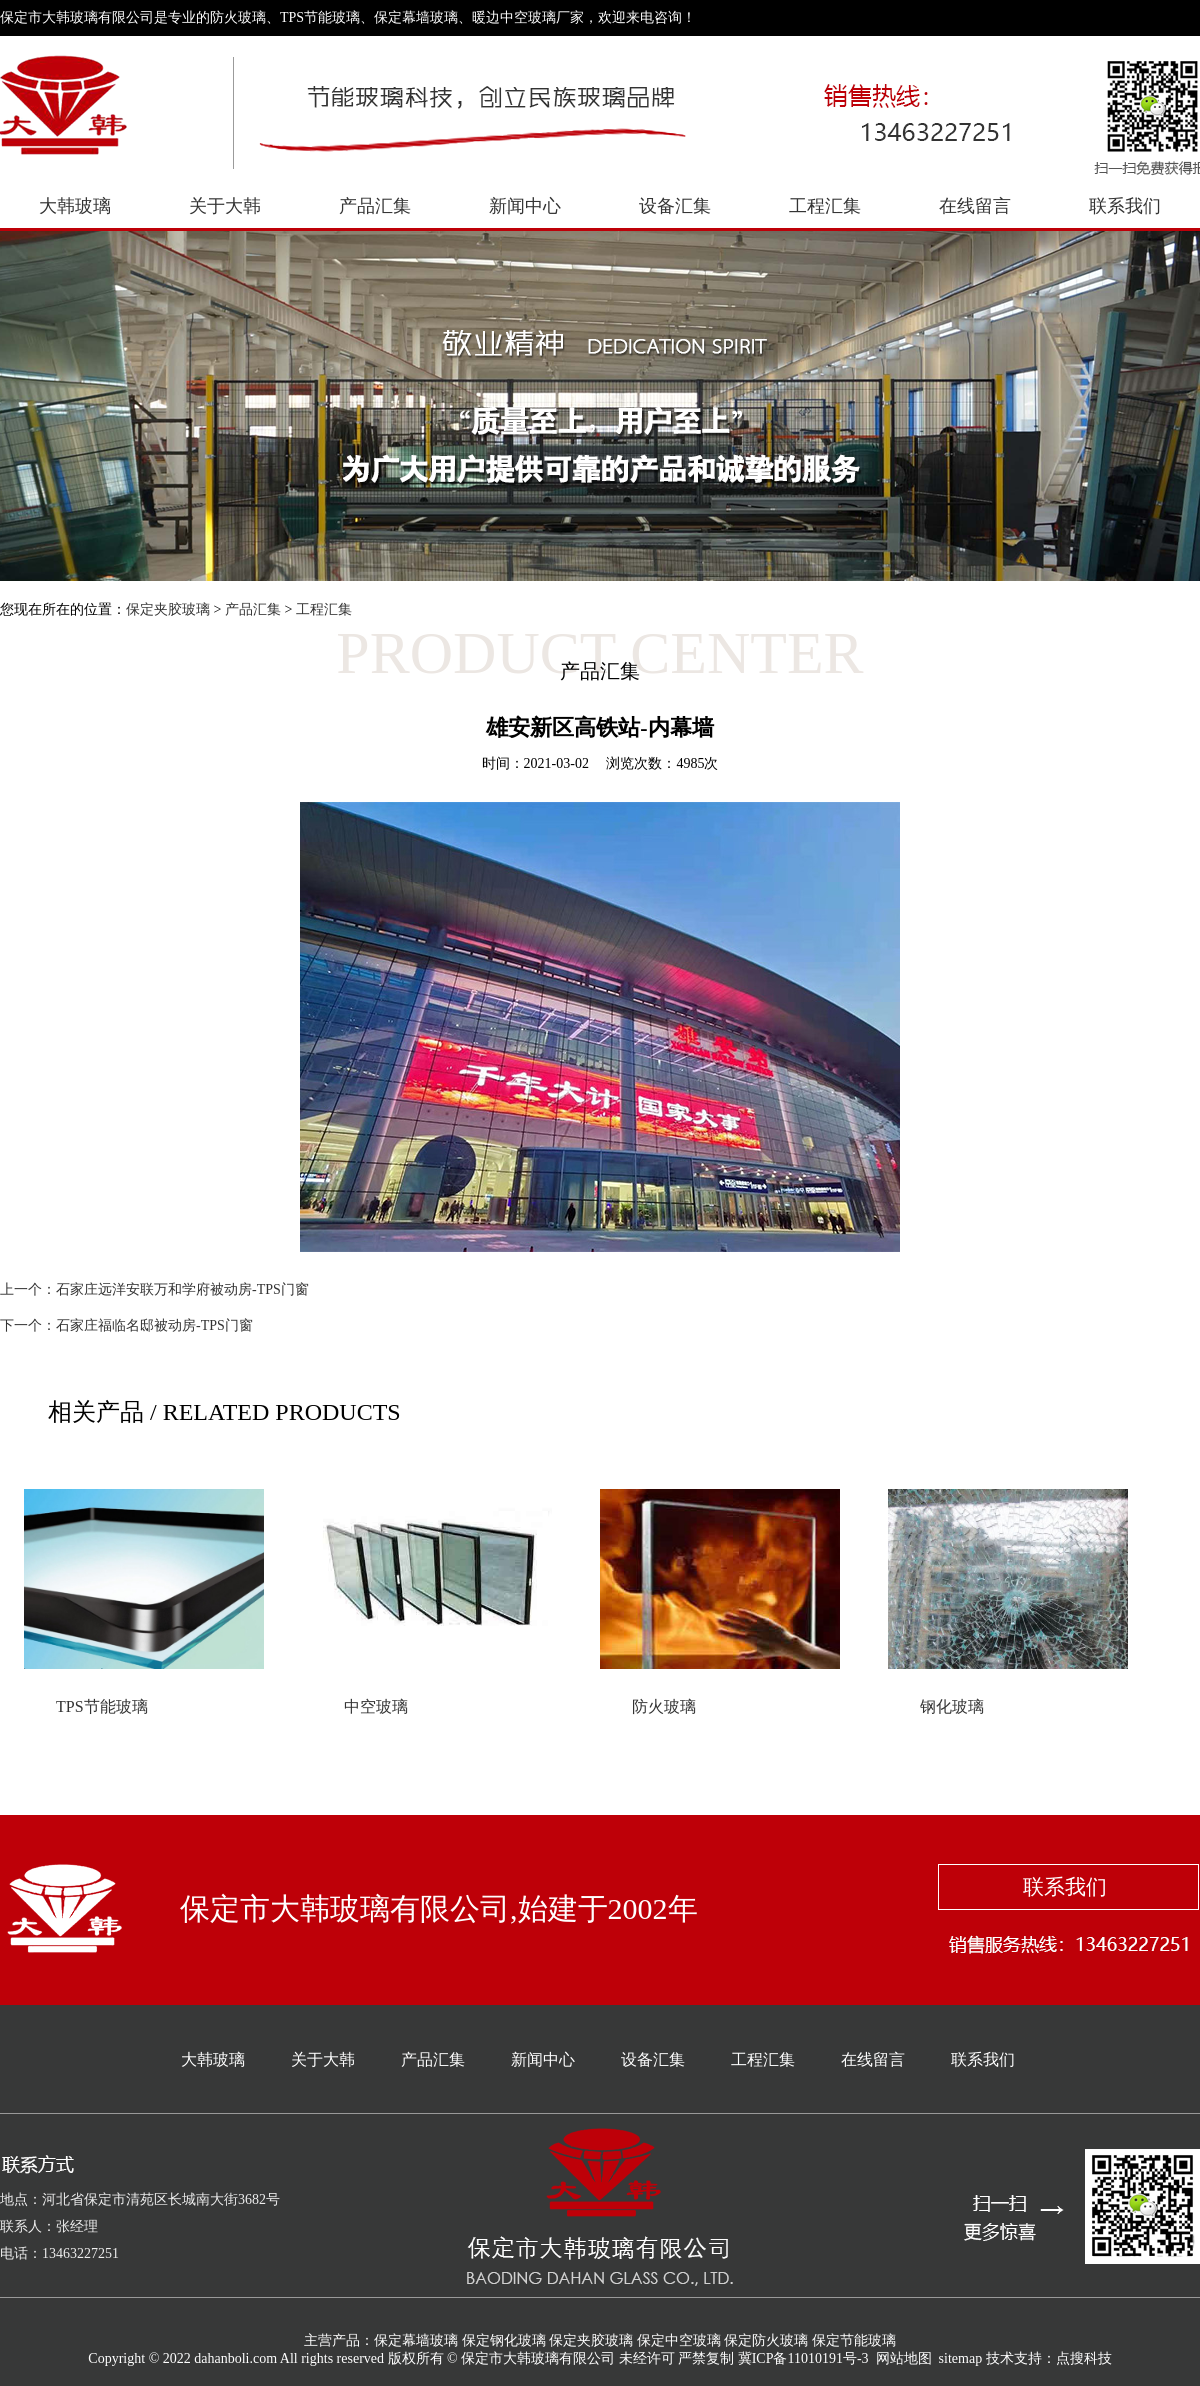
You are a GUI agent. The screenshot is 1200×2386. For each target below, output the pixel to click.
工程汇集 (825, 206)
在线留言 (975, 206)
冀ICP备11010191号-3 (803, 2358)
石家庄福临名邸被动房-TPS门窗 (154, 1325)
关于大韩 (225, 206)
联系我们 (1125, 206)
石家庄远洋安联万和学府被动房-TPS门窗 (182, 1289)
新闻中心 (525, 206)
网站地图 (904, 2358)
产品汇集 (375, 206)
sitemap (961, 2358)
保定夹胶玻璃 (168, 609)
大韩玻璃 (75, 206)
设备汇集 (675, 206)
